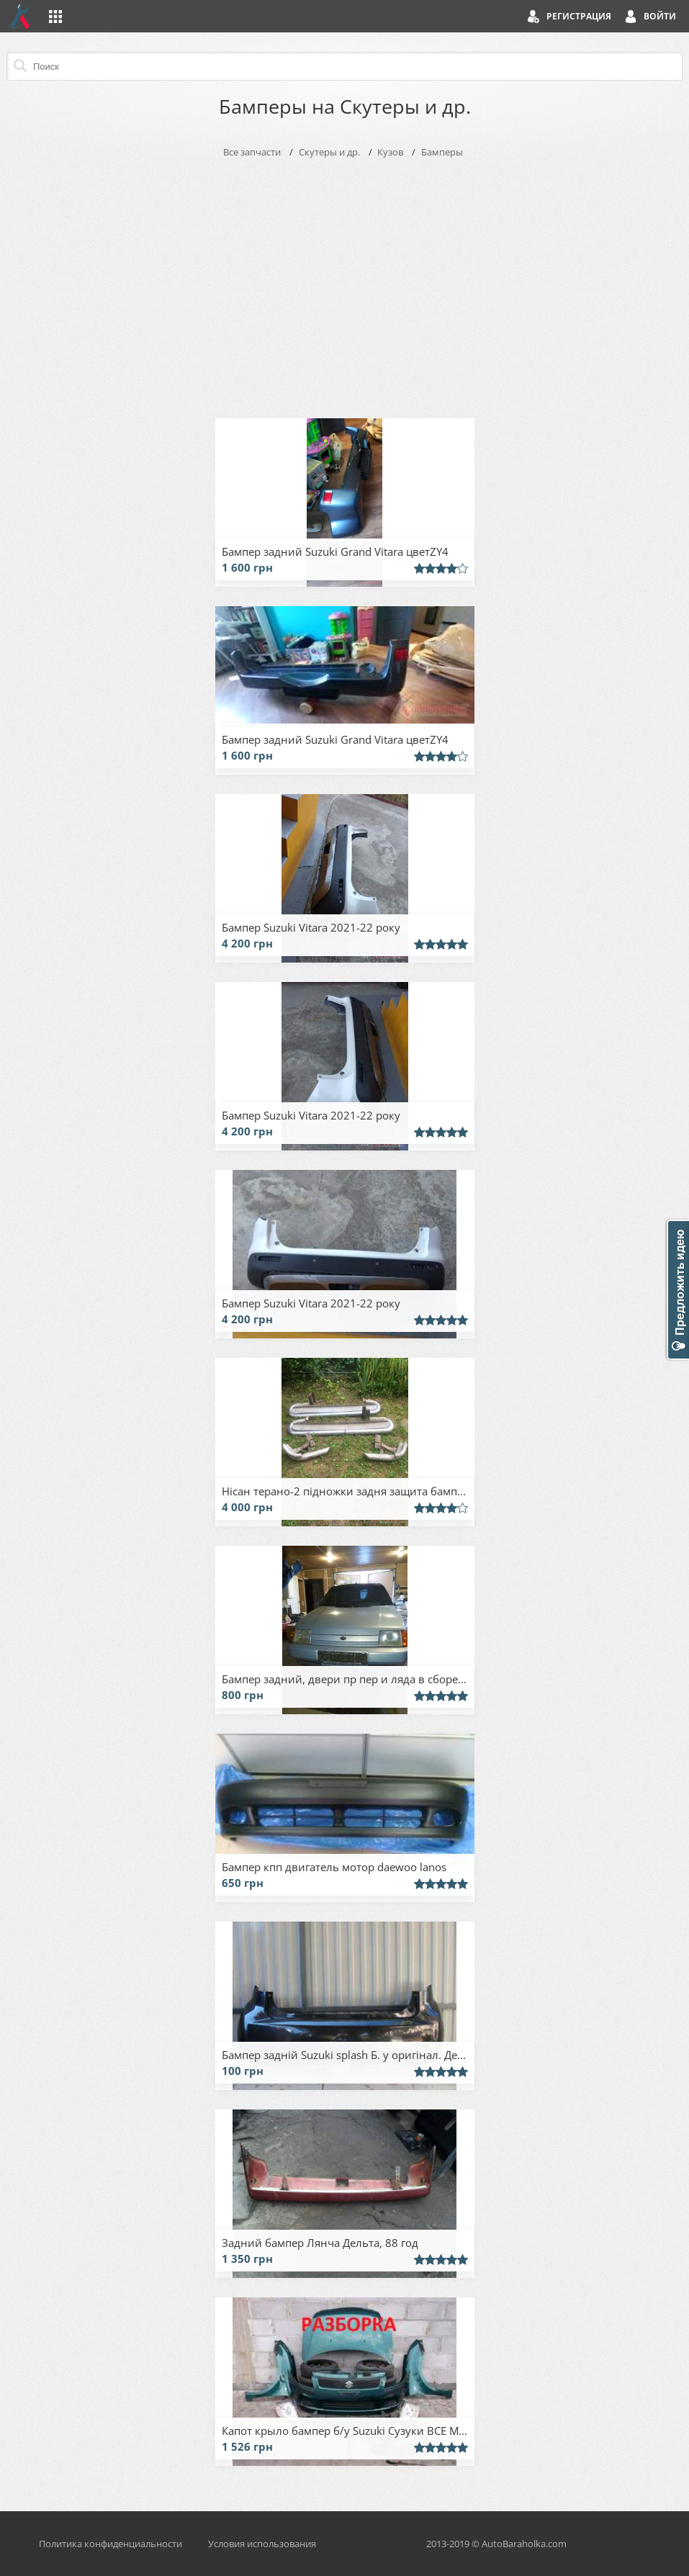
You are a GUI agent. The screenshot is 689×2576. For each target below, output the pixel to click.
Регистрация (578, 16)
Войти (660, 16)
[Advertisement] (344, 285)
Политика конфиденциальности (110, 2543)
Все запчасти (252, 151)
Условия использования (262, 2543)
